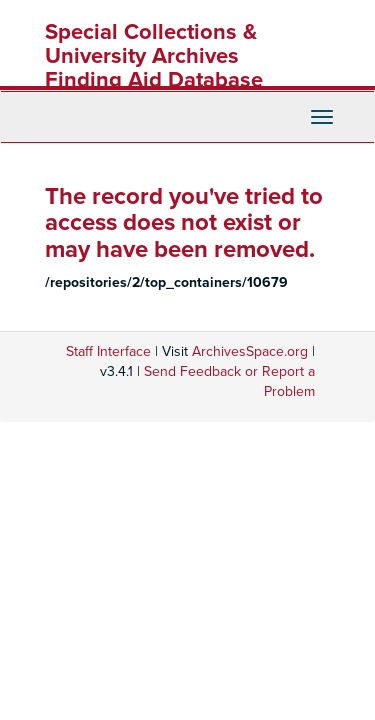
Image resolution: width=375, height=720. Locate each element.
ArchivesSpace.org (250, 351)
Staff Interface (108, 351)
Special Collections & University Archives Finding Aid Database (154, 56)
